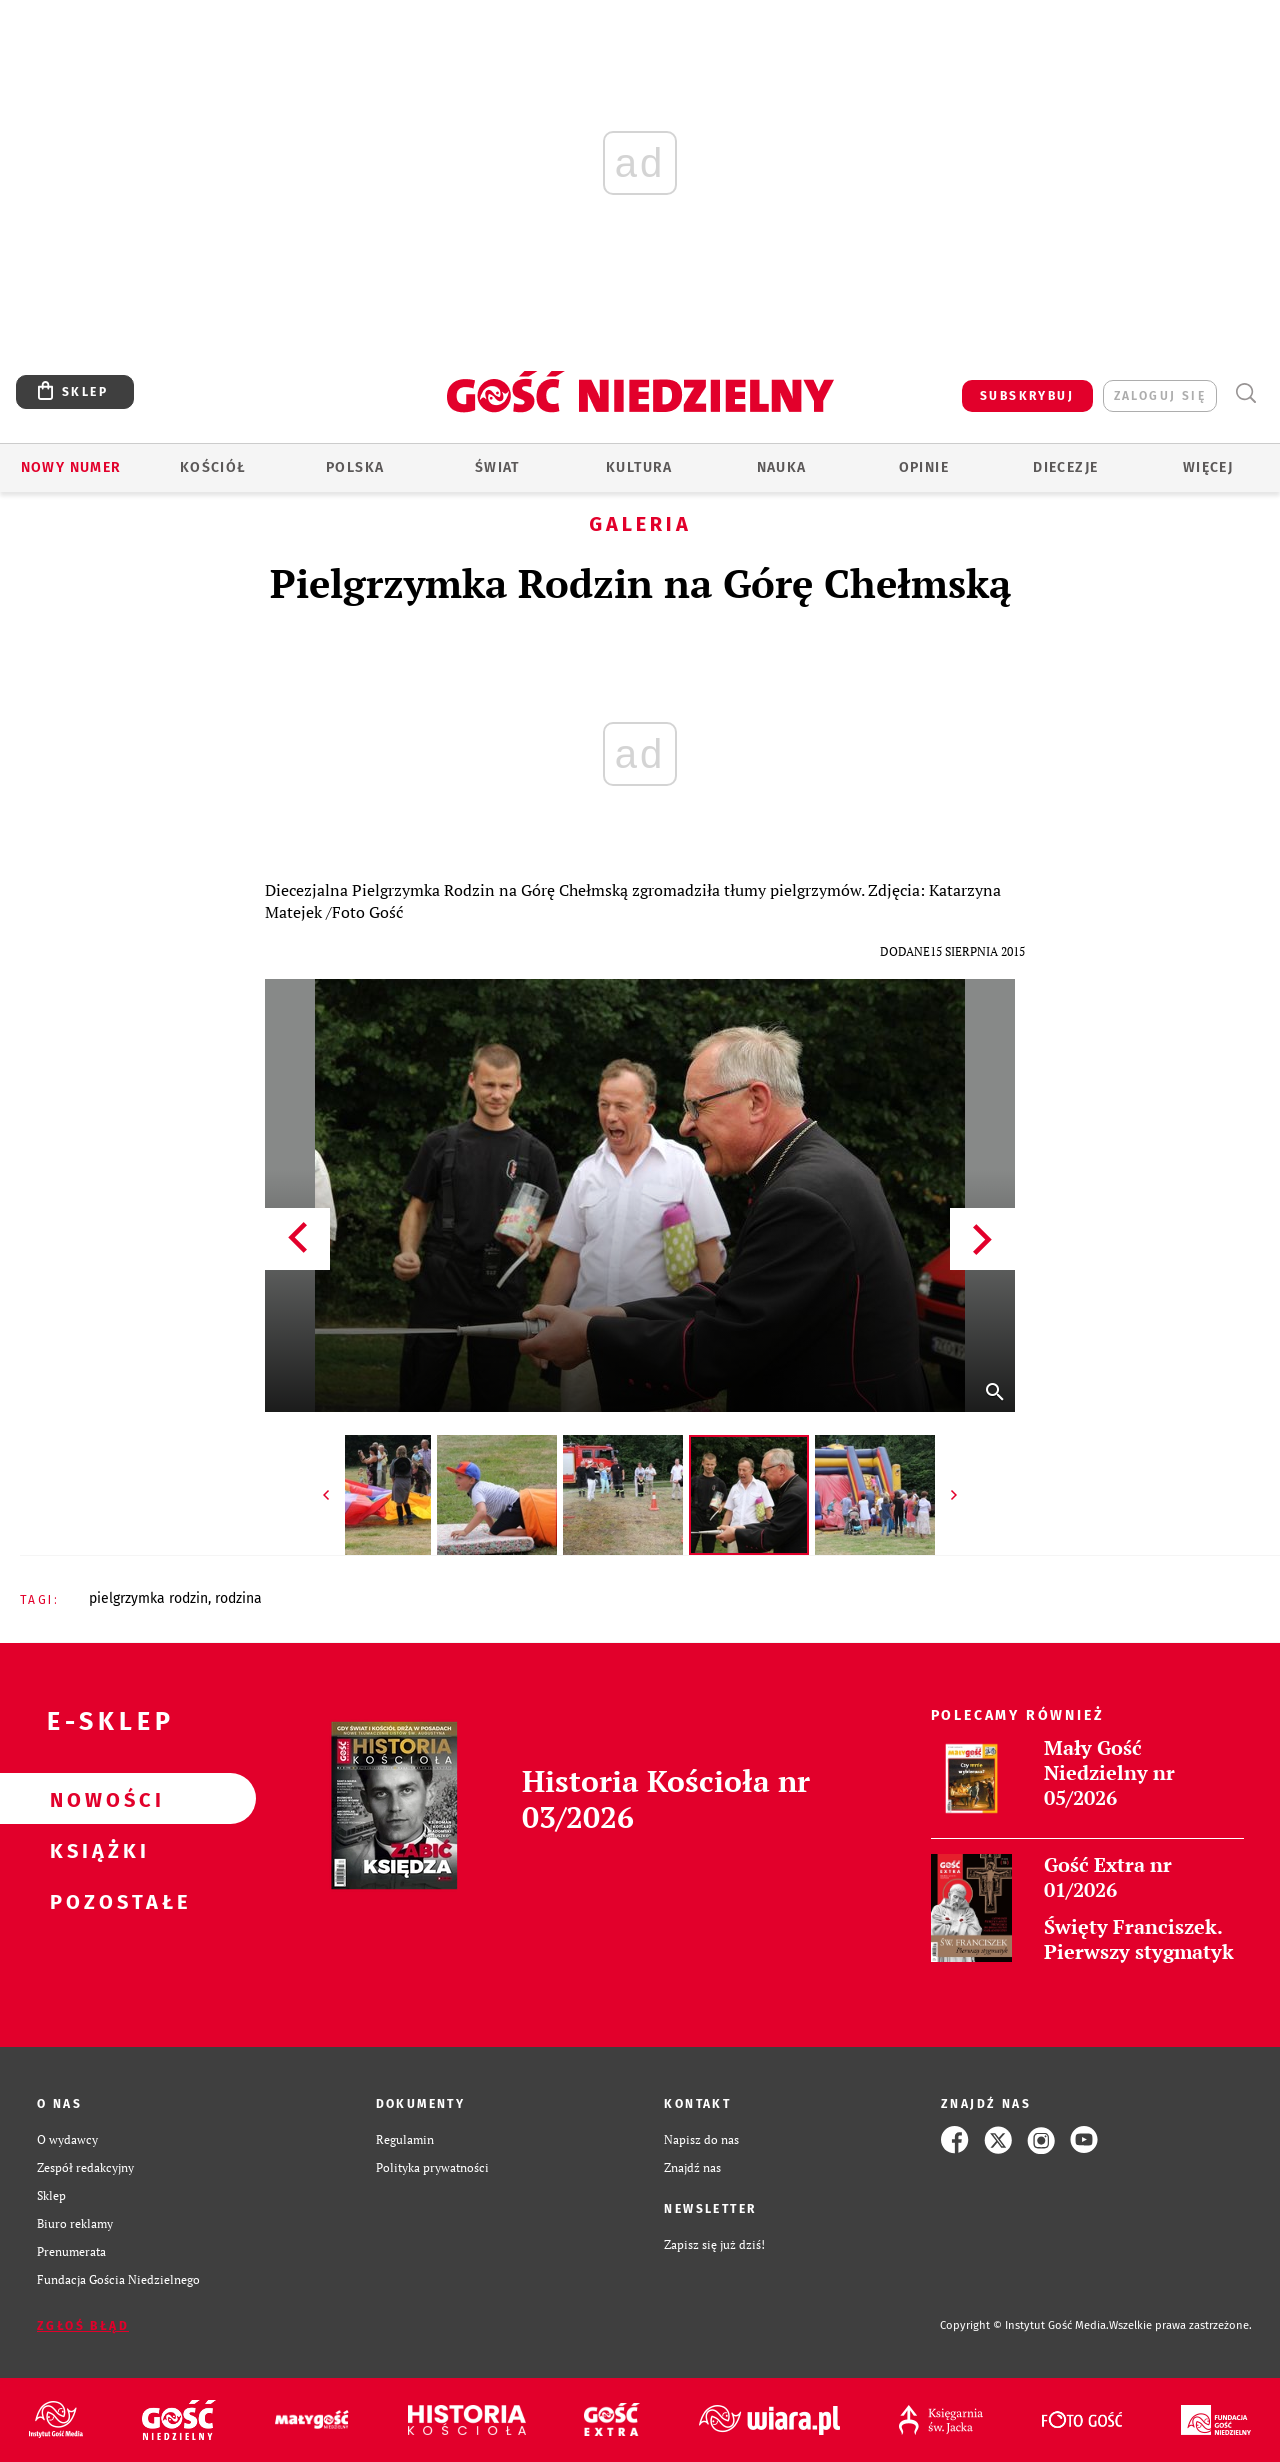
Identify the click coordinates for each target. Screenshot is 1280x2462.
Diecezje (1065, 467)
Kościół (213, 467)
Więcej (1208, 467)
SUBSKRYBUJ (1027, 396)
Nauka (782, 467)
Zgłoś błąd (83, 2326)
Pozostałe (96, 1901)
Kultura (639, 467)
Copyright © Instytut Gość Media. (1024, 2325)
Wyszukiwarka (1245, 393)
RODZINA (238, 1598)
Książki (96, 1850)
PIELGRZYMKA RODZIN (148, 1598)
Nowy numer (71, 467)
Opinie (924, 467)
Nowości (96, 1799)
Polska (355, 467)
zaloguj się (1160, 396)
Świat (497, 467)
